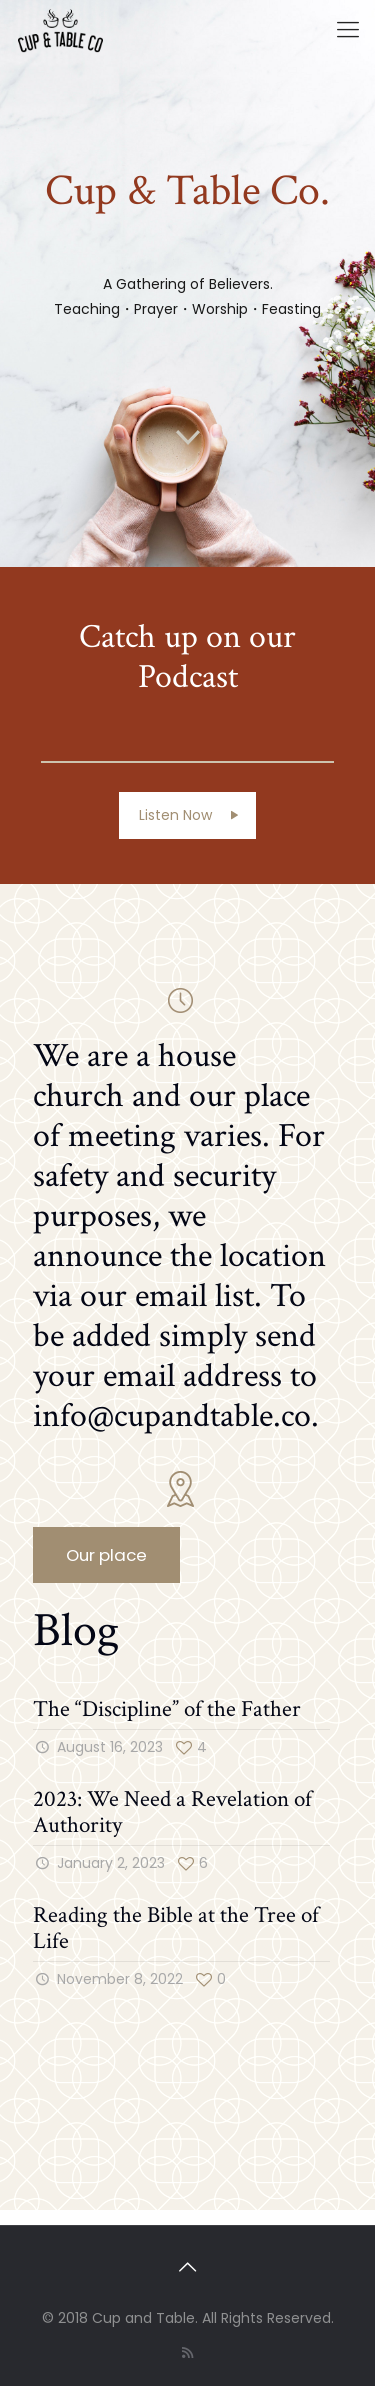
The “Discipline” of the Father (167, 1709)
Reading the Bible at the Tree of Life (176, 1928)
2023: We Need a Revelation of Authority (172, 1812)
